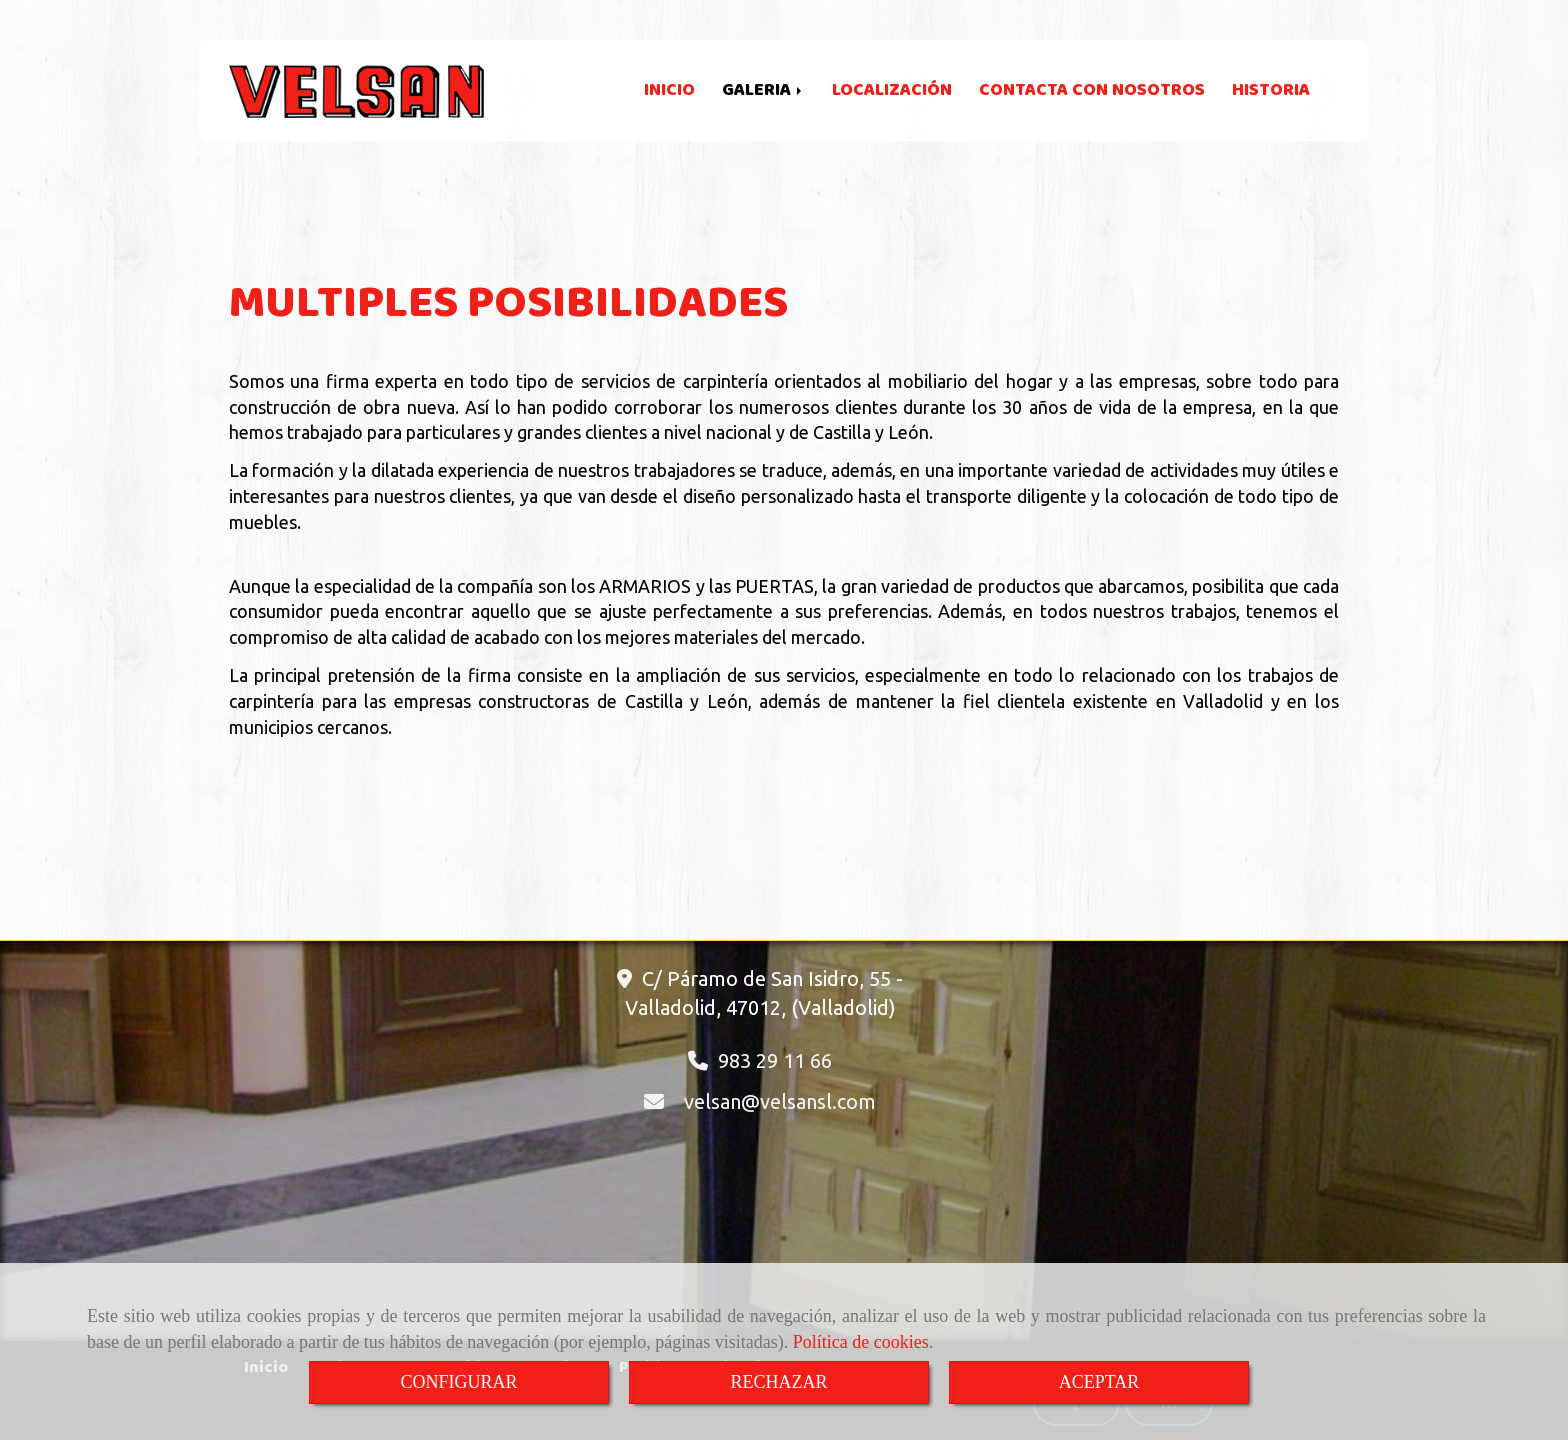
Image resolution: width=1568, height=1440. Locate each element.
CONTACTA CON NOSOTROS (1092, 90)
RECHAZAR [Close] (778, 1382)
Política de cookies (861, 1342)
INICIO (669, 90)
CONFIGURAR (458, 1382)
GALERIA (763, 90)
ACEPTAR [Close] (1099, 1382)
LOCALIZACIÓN (892, 90)
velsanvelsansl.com (780, 1101)
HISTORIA (1271, 90)
